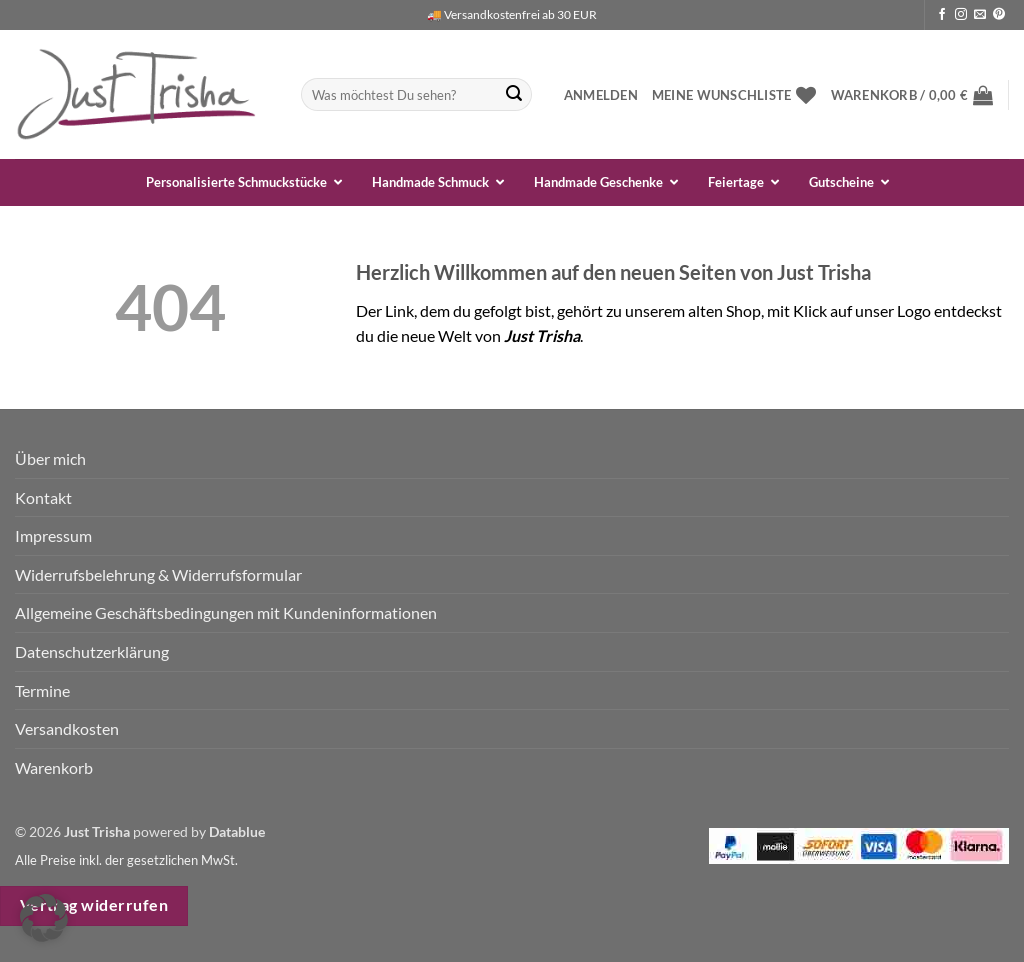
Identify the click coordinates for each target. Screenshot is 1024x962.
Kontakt (43, 497)
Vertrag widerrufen (94, 905)
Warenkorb (54, 767)
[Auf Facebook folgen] (942, 15)
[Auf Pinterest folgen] (999, 15)
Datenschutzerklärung (92, 651)
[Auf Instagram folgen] (961, 15)
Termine (42, 690)
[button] (601, 95)
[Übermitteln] (514, 95)
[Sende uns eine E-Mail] (980, 15)
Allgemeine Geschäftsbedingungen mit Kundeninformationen (226, 612)
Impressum (53, 535)
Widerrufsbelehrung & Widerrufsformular (158, 574)
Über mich (50, 458)
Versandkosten (67, 728)
